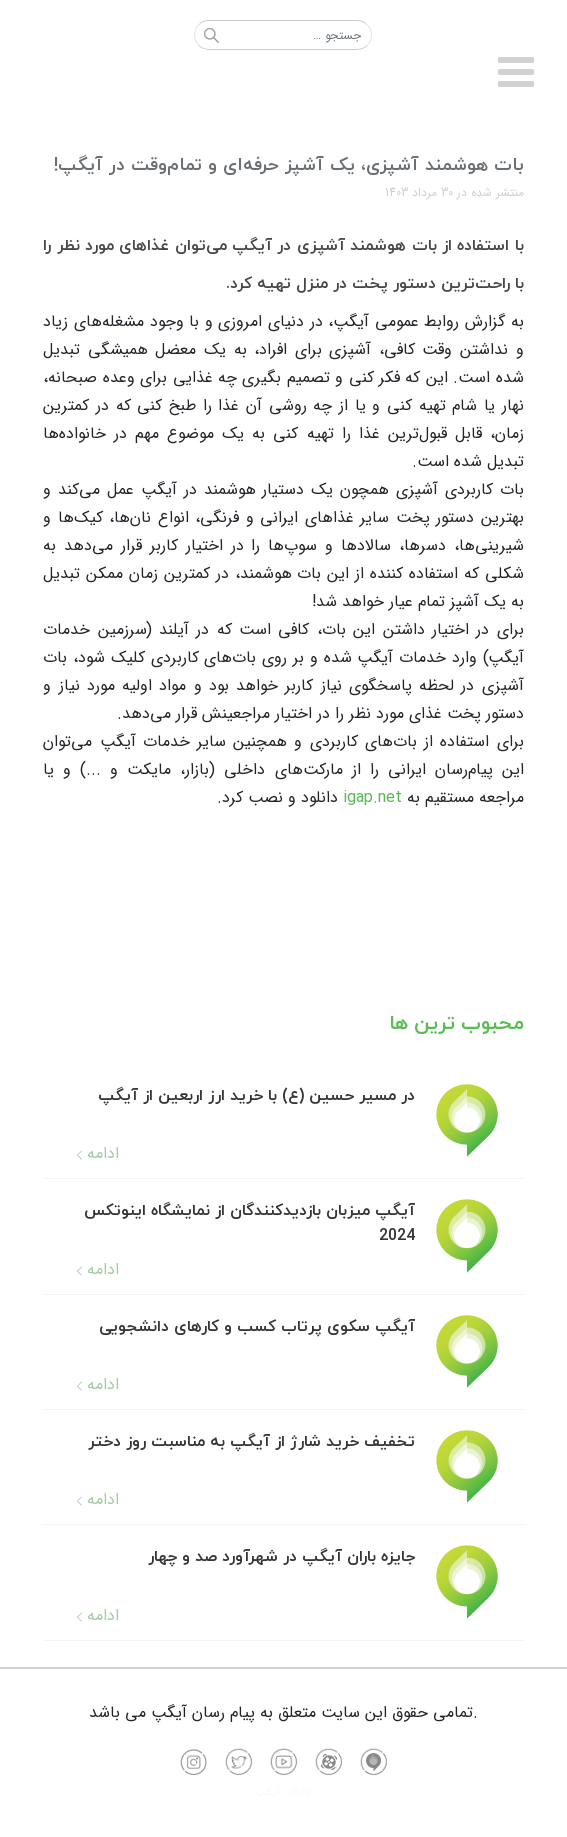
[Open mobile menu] (516, 73)
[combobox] (283, 35)
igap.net (372, 797)
